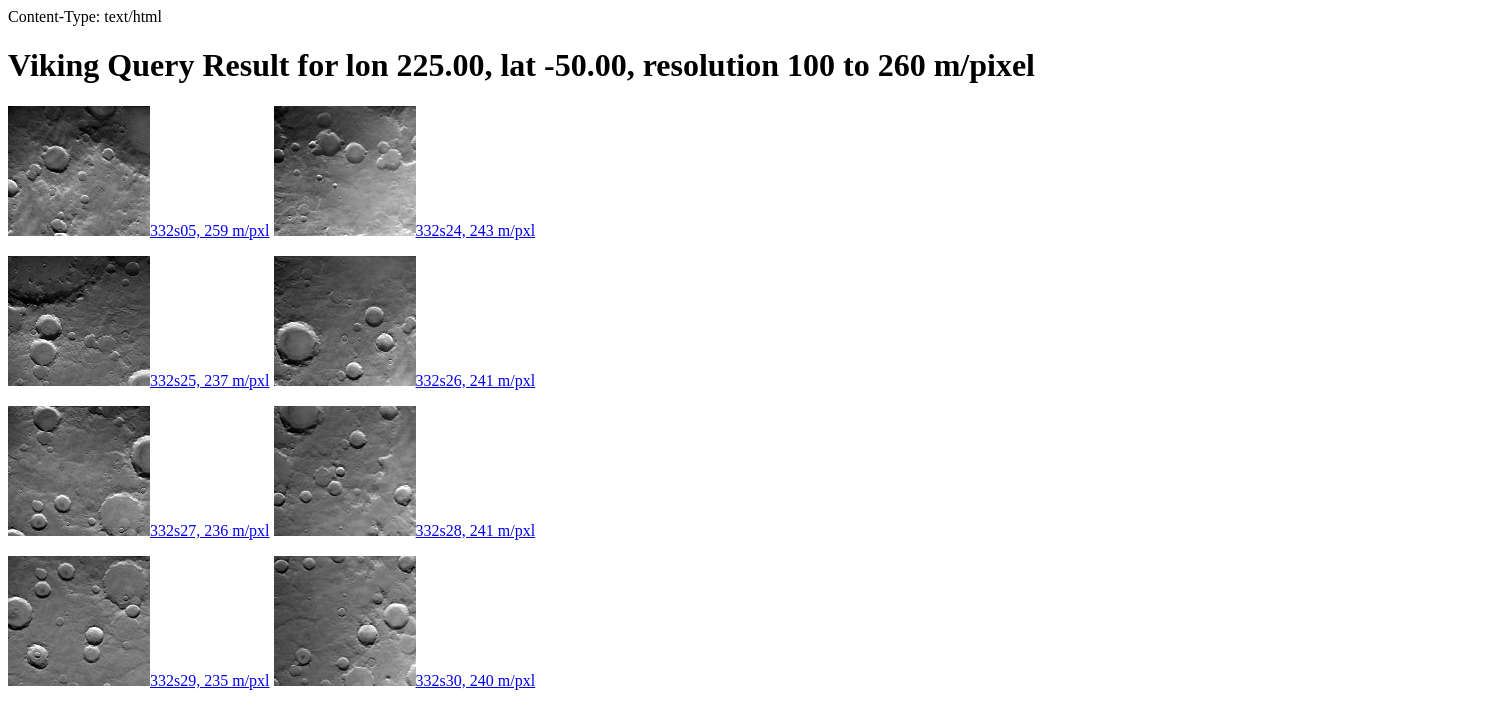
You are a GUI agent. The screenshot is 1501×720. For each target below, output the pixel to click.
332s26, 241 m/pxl (405, 380)
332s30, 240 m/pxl (405, 680)
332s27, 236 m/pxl (139, 530)
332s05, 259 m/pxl (139, 230)
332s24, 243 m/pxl (405, 230)
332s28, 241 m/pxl (405, 530)
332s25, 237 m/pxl (139, 380)
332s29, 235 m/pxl (139, 680)
